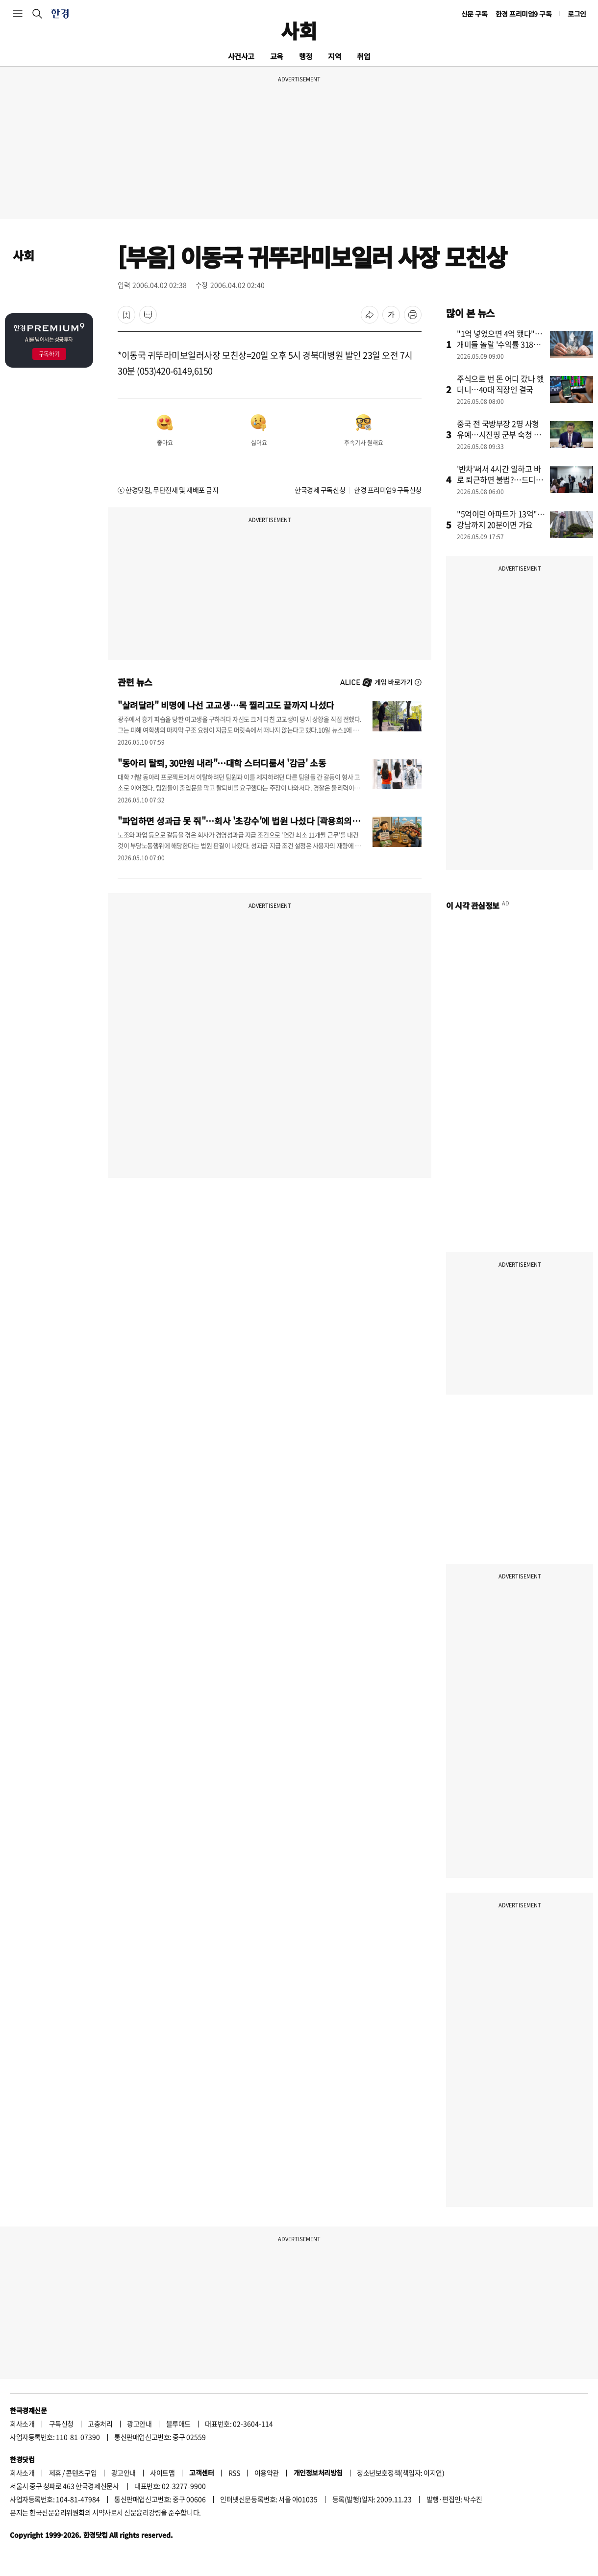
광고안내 (139, 2423)
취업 (363, 56)
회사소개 (22, 2423)
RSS (234, 2472)
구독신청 (61, 2423)
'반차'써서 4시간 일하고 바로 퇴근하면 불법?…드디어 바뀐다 (500, 479)
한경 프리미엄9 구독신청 (388, 490)
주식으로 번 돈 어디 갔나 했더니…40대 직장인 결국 (500, 384)
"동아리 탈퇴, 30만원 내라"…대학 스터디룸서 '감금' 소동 (222, 762)
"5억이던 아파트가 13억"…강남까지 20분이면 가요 (501, 519)
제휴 (55, 2472)
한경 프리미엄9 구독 (524, 14)
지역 (334, 56)
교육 (276, 56)
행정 (305, 56)
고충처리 (100, 2423)
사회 (299, 30)
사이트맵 (162, 2472)
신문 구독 (474, 14)
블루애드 (178, 2423)
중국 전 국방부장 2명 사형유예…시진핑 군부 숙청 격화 (499, 434)
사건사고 (241, 56)
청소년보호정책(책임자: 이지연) (400, 2472)
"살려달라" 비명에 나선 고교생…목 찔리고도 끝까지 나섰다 (226, 705)
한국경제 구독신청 (320, 490)
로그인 (577, 14)
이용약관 (266, 2472)
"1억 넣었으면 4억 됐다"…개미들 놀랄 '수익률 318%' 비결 (500, 344)
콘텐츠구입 (81, 2472)
